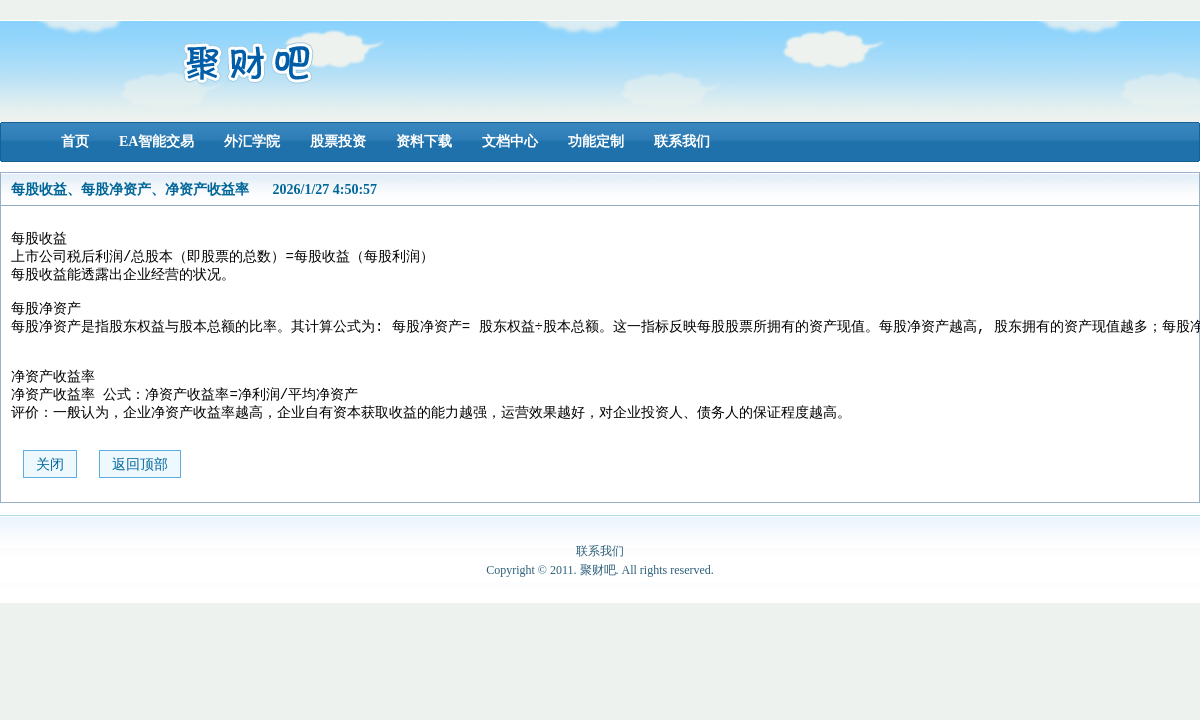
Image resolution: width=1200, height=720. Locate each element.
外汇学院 (252, 141)
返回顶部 (140, 489)
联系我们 (682, 141)
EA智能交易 (156, 141)
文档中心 (510, 141)
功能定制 (596, 141)
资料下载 (424, 141)
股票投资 (338, 141)
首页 (75, 141)
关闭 (50, 489)
